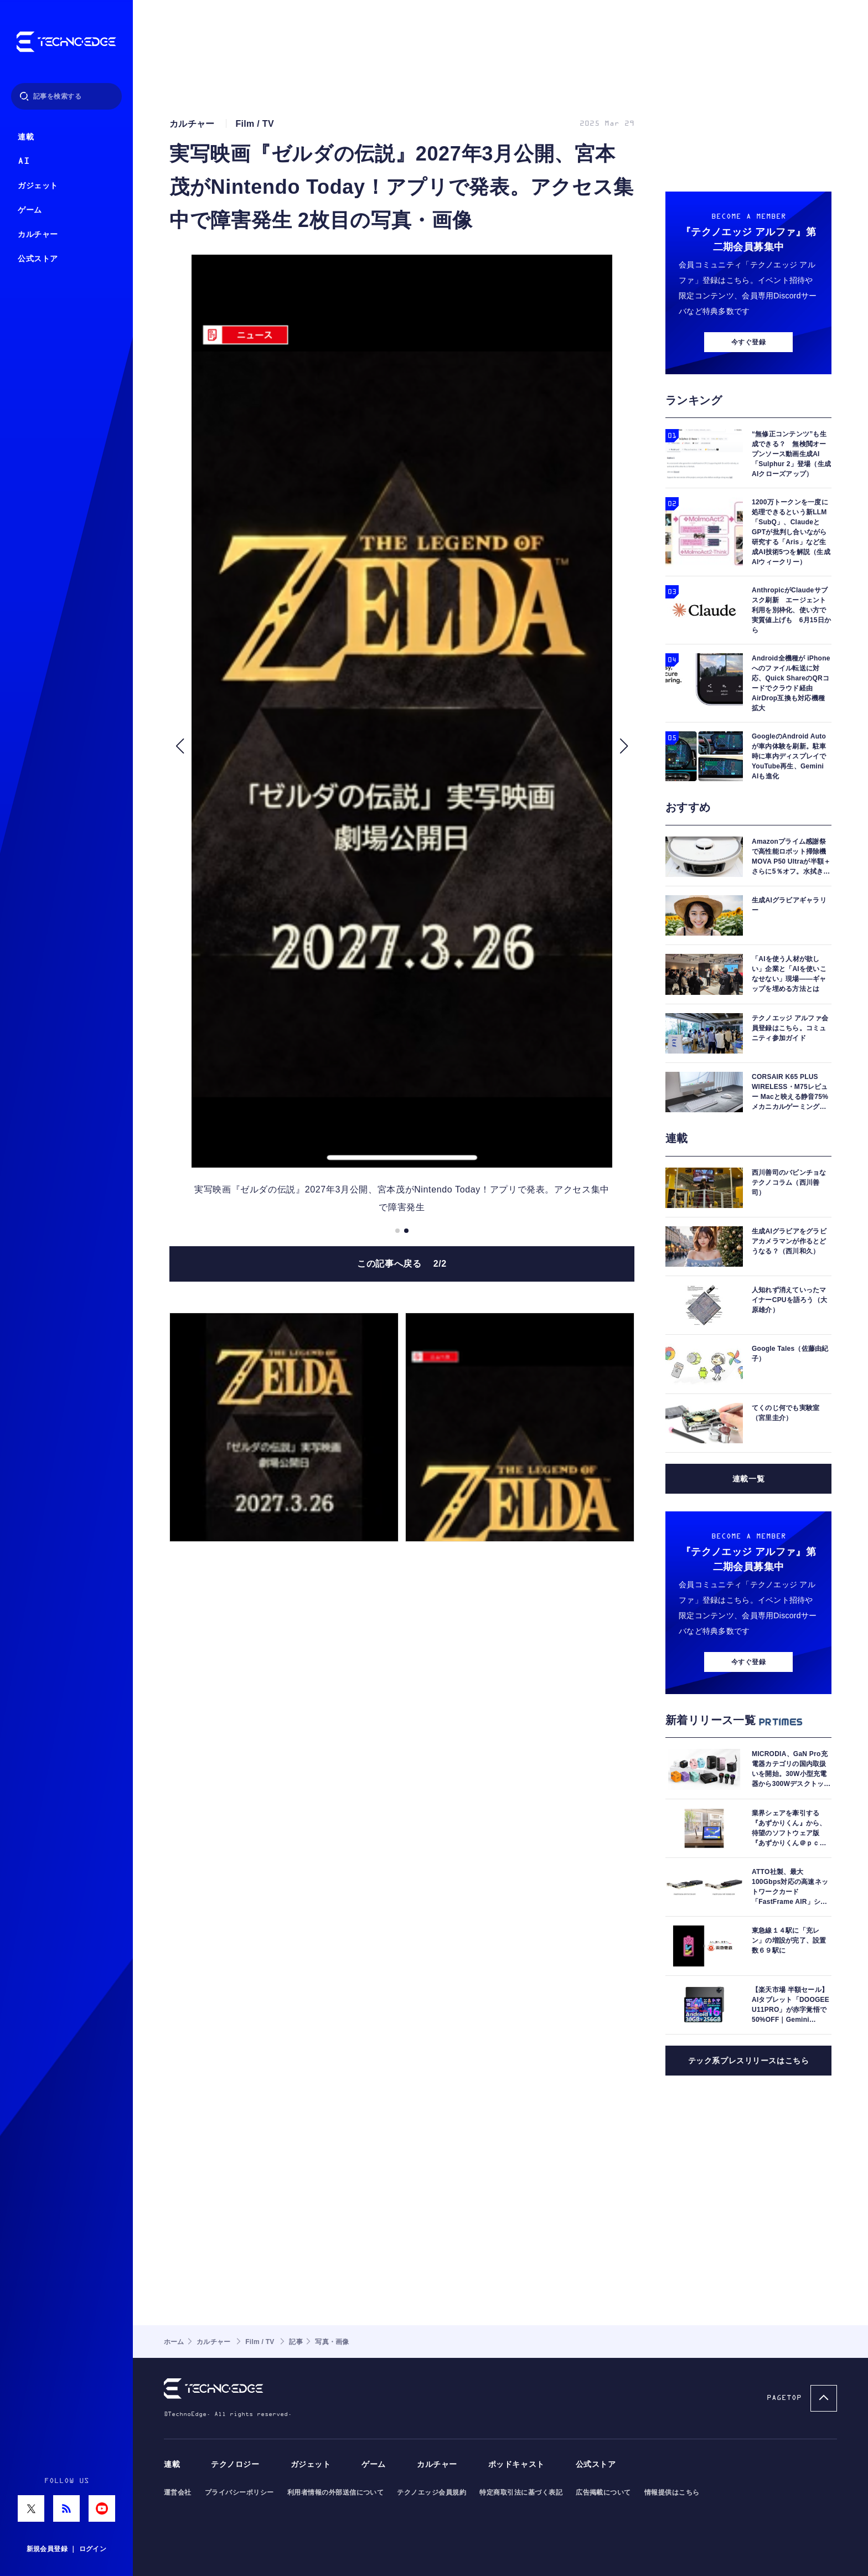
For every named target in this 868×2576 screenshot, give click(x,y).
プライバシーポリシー (239, 2492)
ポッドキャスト (516, 2464)
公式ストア (38, 259)
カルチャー (38, 234)
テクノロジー (235, 2464)
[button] (179, 746)
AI (23, 161)
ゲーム (30, 210)
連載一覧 (748, 1478)
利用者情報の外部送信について (335, 2492)
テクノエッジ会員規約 (431, 2492)
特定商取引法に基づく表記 (520, 2492)
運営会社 (178, 2492)
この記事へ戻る (402, 1263)
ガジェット (38, 186)
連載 (26, 137)
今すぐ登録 (748, 342)
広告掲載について (603, 2492)
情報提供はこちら (672, 2492)
